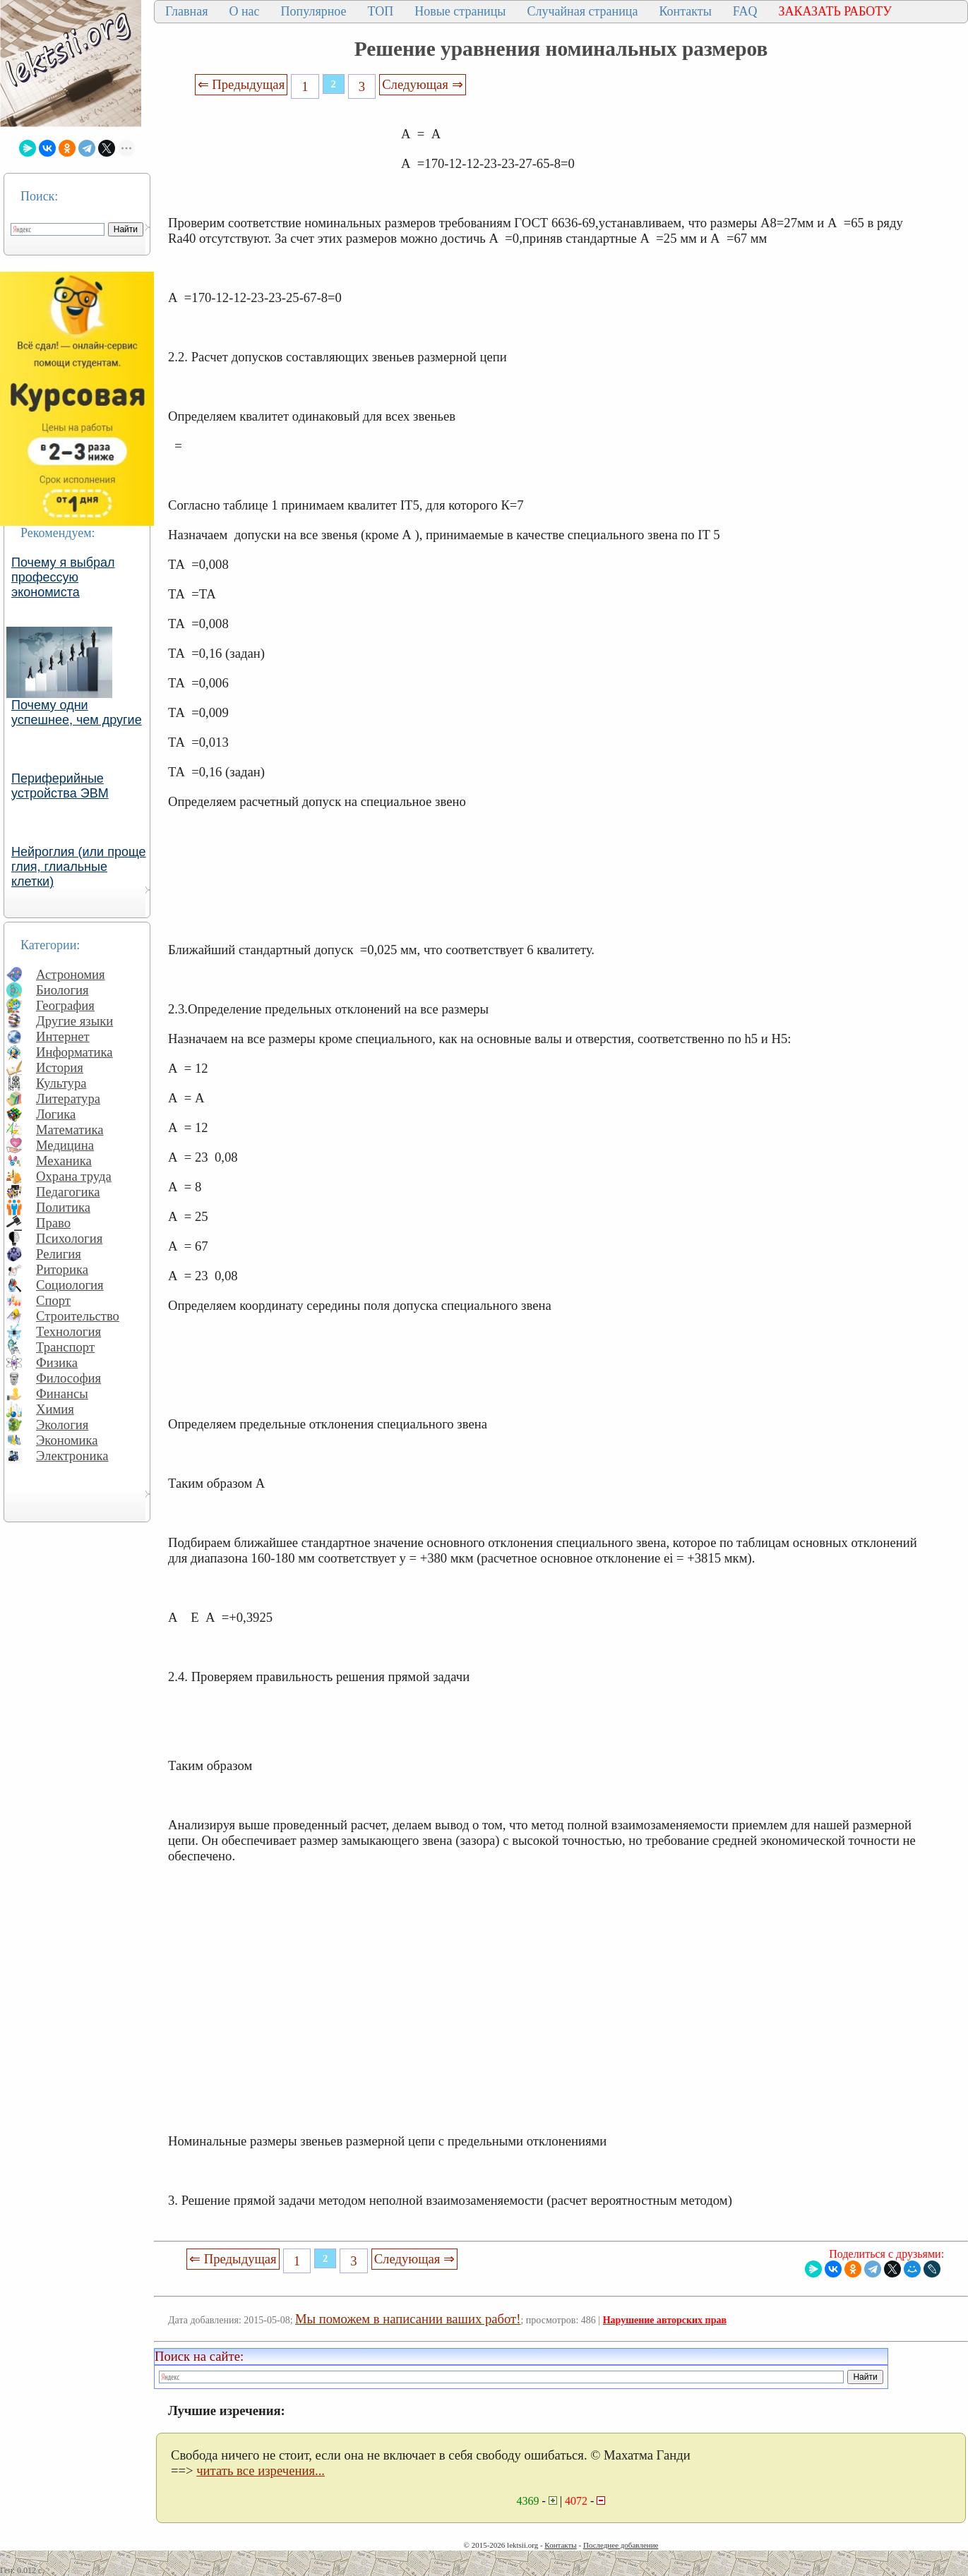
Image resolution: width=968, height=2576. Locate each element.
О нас (244, 11)
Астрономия (70, 974)
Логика (56, 1114)
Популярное (314, 11)
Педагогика (68, 1191)
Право (53, 1222)
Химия (55, 1409)
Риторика (62, 1269)
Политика (63, 1207)
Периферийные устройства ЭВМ (60, 785)
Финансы (62, 1393)
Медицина (65, 1145)
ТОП (381, 11)
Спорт (53, 1300)
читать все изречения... (260, 2470)
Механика (64, 1160)
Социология (70, 1284)
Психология (69, 1238)
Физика (57, 1362)
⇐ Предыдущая (241, 84)
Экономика (67, 1440)
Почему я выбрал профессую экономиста (63, 577)
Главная (186, 11)
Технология (68, 1331)
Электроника (72, 1455)
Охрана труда (74, 1176)
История (59, 1067)
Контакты (685, 11)
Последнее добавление (620, 2545)
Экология (62, 1424)
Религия (58, 1253)
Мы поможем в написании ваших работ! (407, 2318)
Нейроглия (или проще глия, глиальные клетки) (78, 867)
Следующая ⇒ (422, 84)
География (65, 1005)
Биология (62, 989)
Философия (68, 1378)
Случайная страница (582, 11)
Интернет (63, 1036)
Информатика (74, 1052)
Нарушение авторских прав (665, 2320)
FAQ (745, 11)
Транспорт (65, 1347)
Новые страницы (460, 11)
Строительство (77, 1315)
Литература (68, 1098)
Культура (61, 1083)
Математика (70, 1129)
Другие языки (74, 1020)
